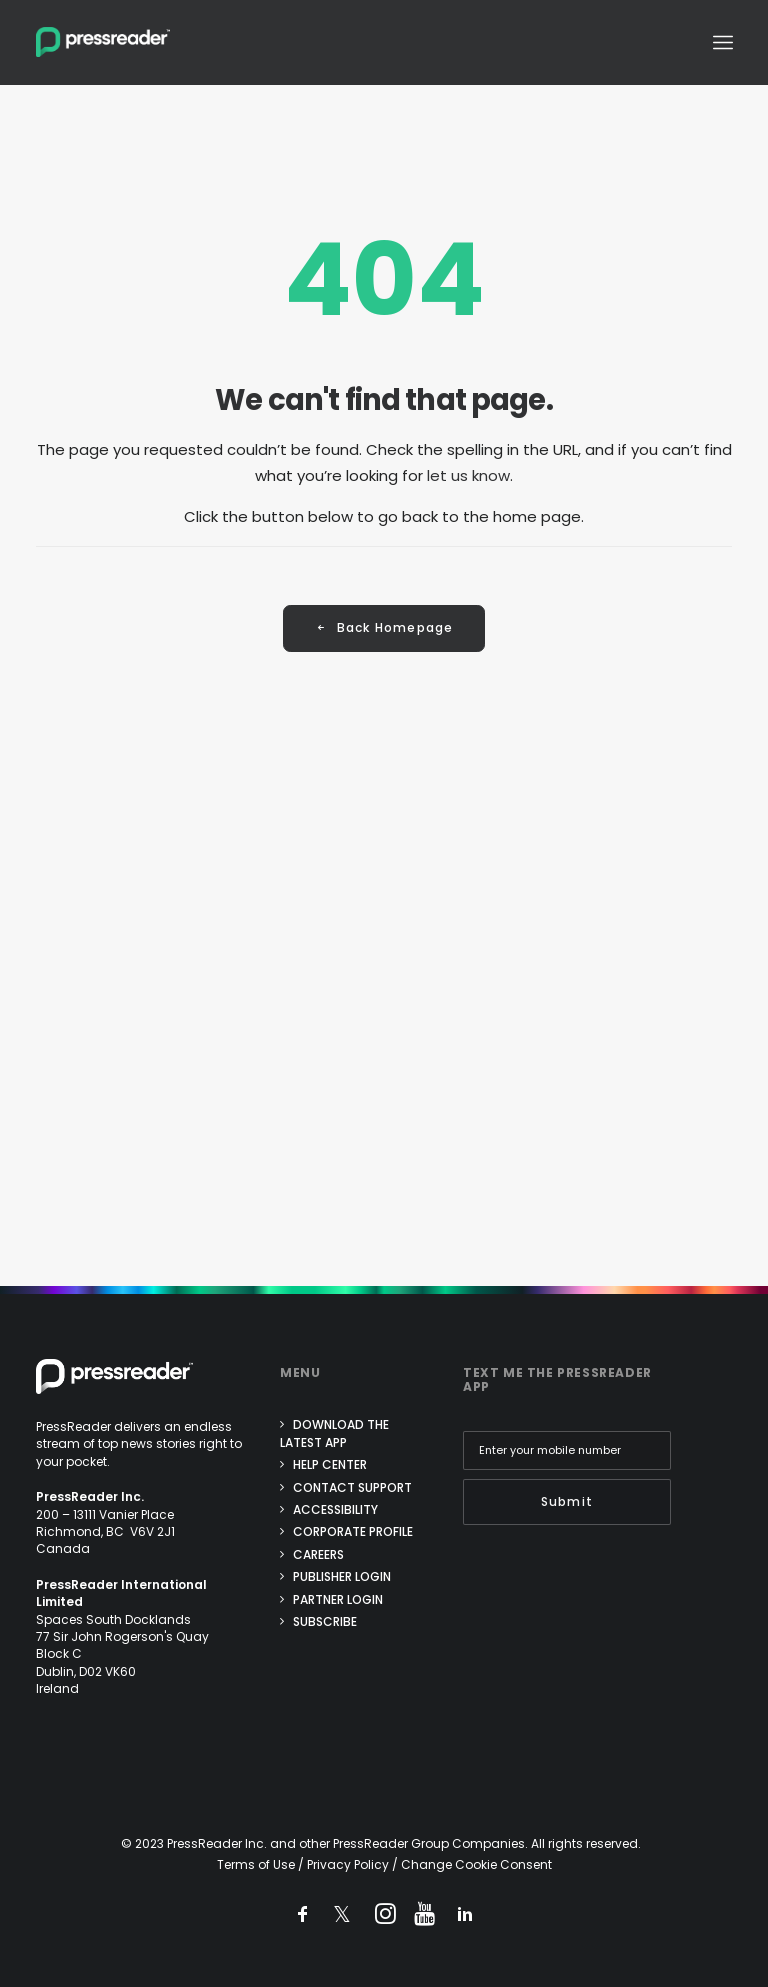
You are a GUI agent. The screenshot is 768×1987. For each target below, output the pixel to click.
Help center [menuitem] (330, 1464)
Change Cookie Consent (476, 1864)
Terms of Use (256, 1864)
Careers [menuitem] (318, 1554)
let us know (468, 475)
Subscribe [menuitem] (325, 1621)
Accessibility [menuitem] (335, 1509)
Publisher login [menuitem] (342, 1576)
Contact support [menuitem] (352, 1487)
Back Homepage (384, 628)
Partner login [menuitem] (338, 1599)
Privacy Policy (348, 1864)
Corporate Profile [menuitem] (353, 1531)
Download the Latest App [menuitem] (334, 1433)
